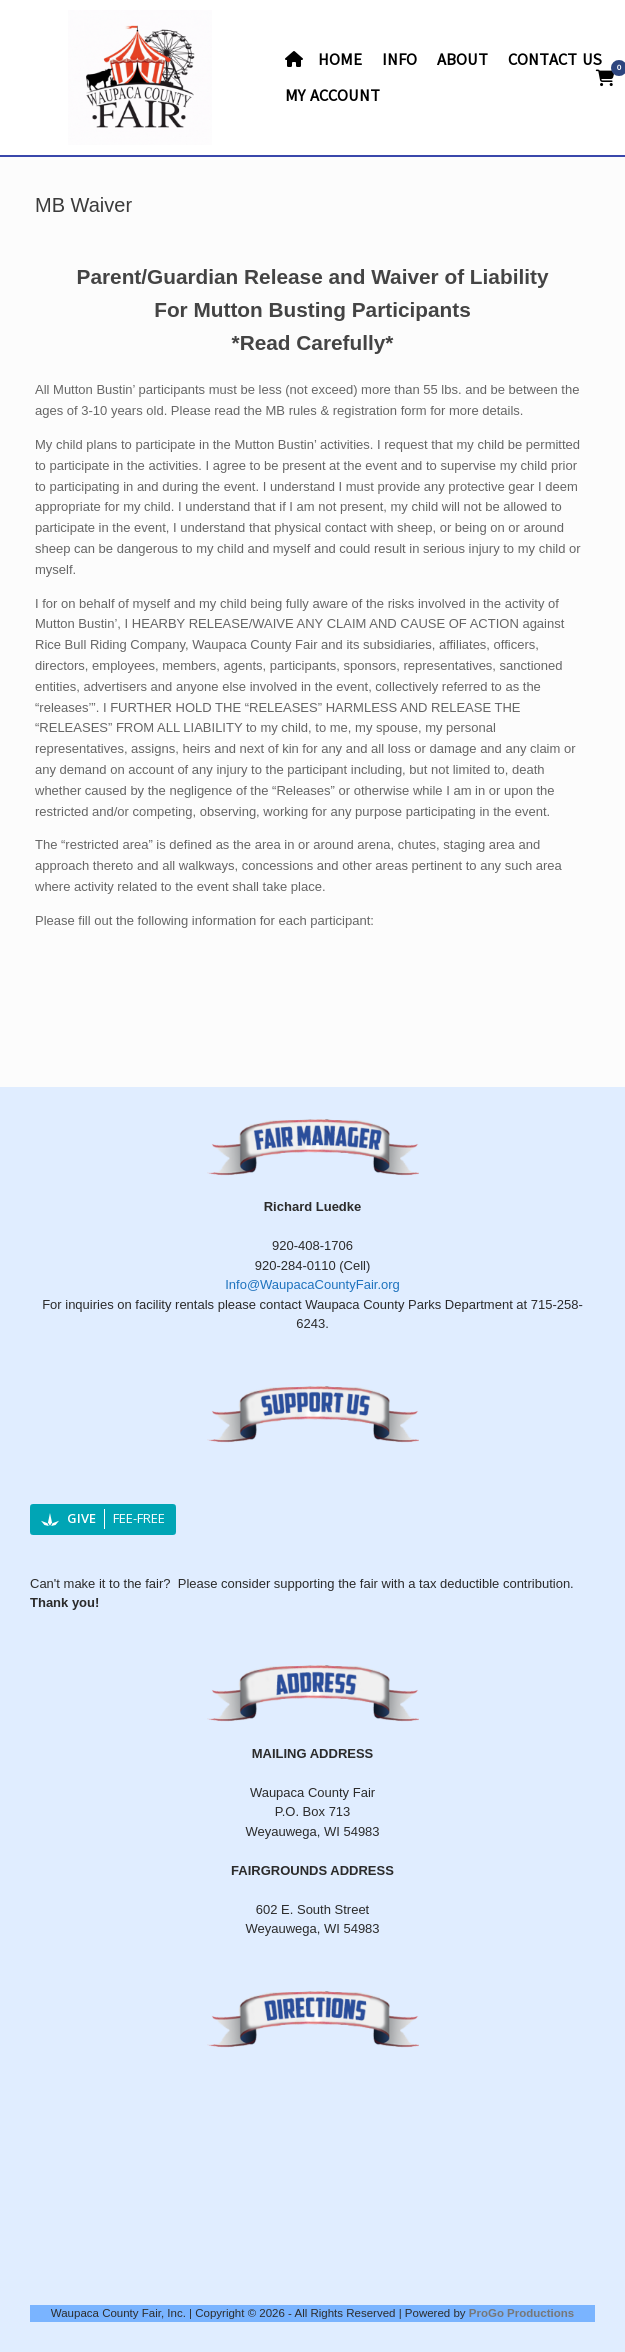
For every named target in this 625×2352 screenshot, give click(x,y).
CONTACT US (555, 60)
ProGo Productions (521, 2313)
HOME (323, 60)
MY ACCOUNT (332, 96)
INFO (399, 60)
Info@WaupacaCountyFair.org (312, 1284)
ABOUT (462, 60)
